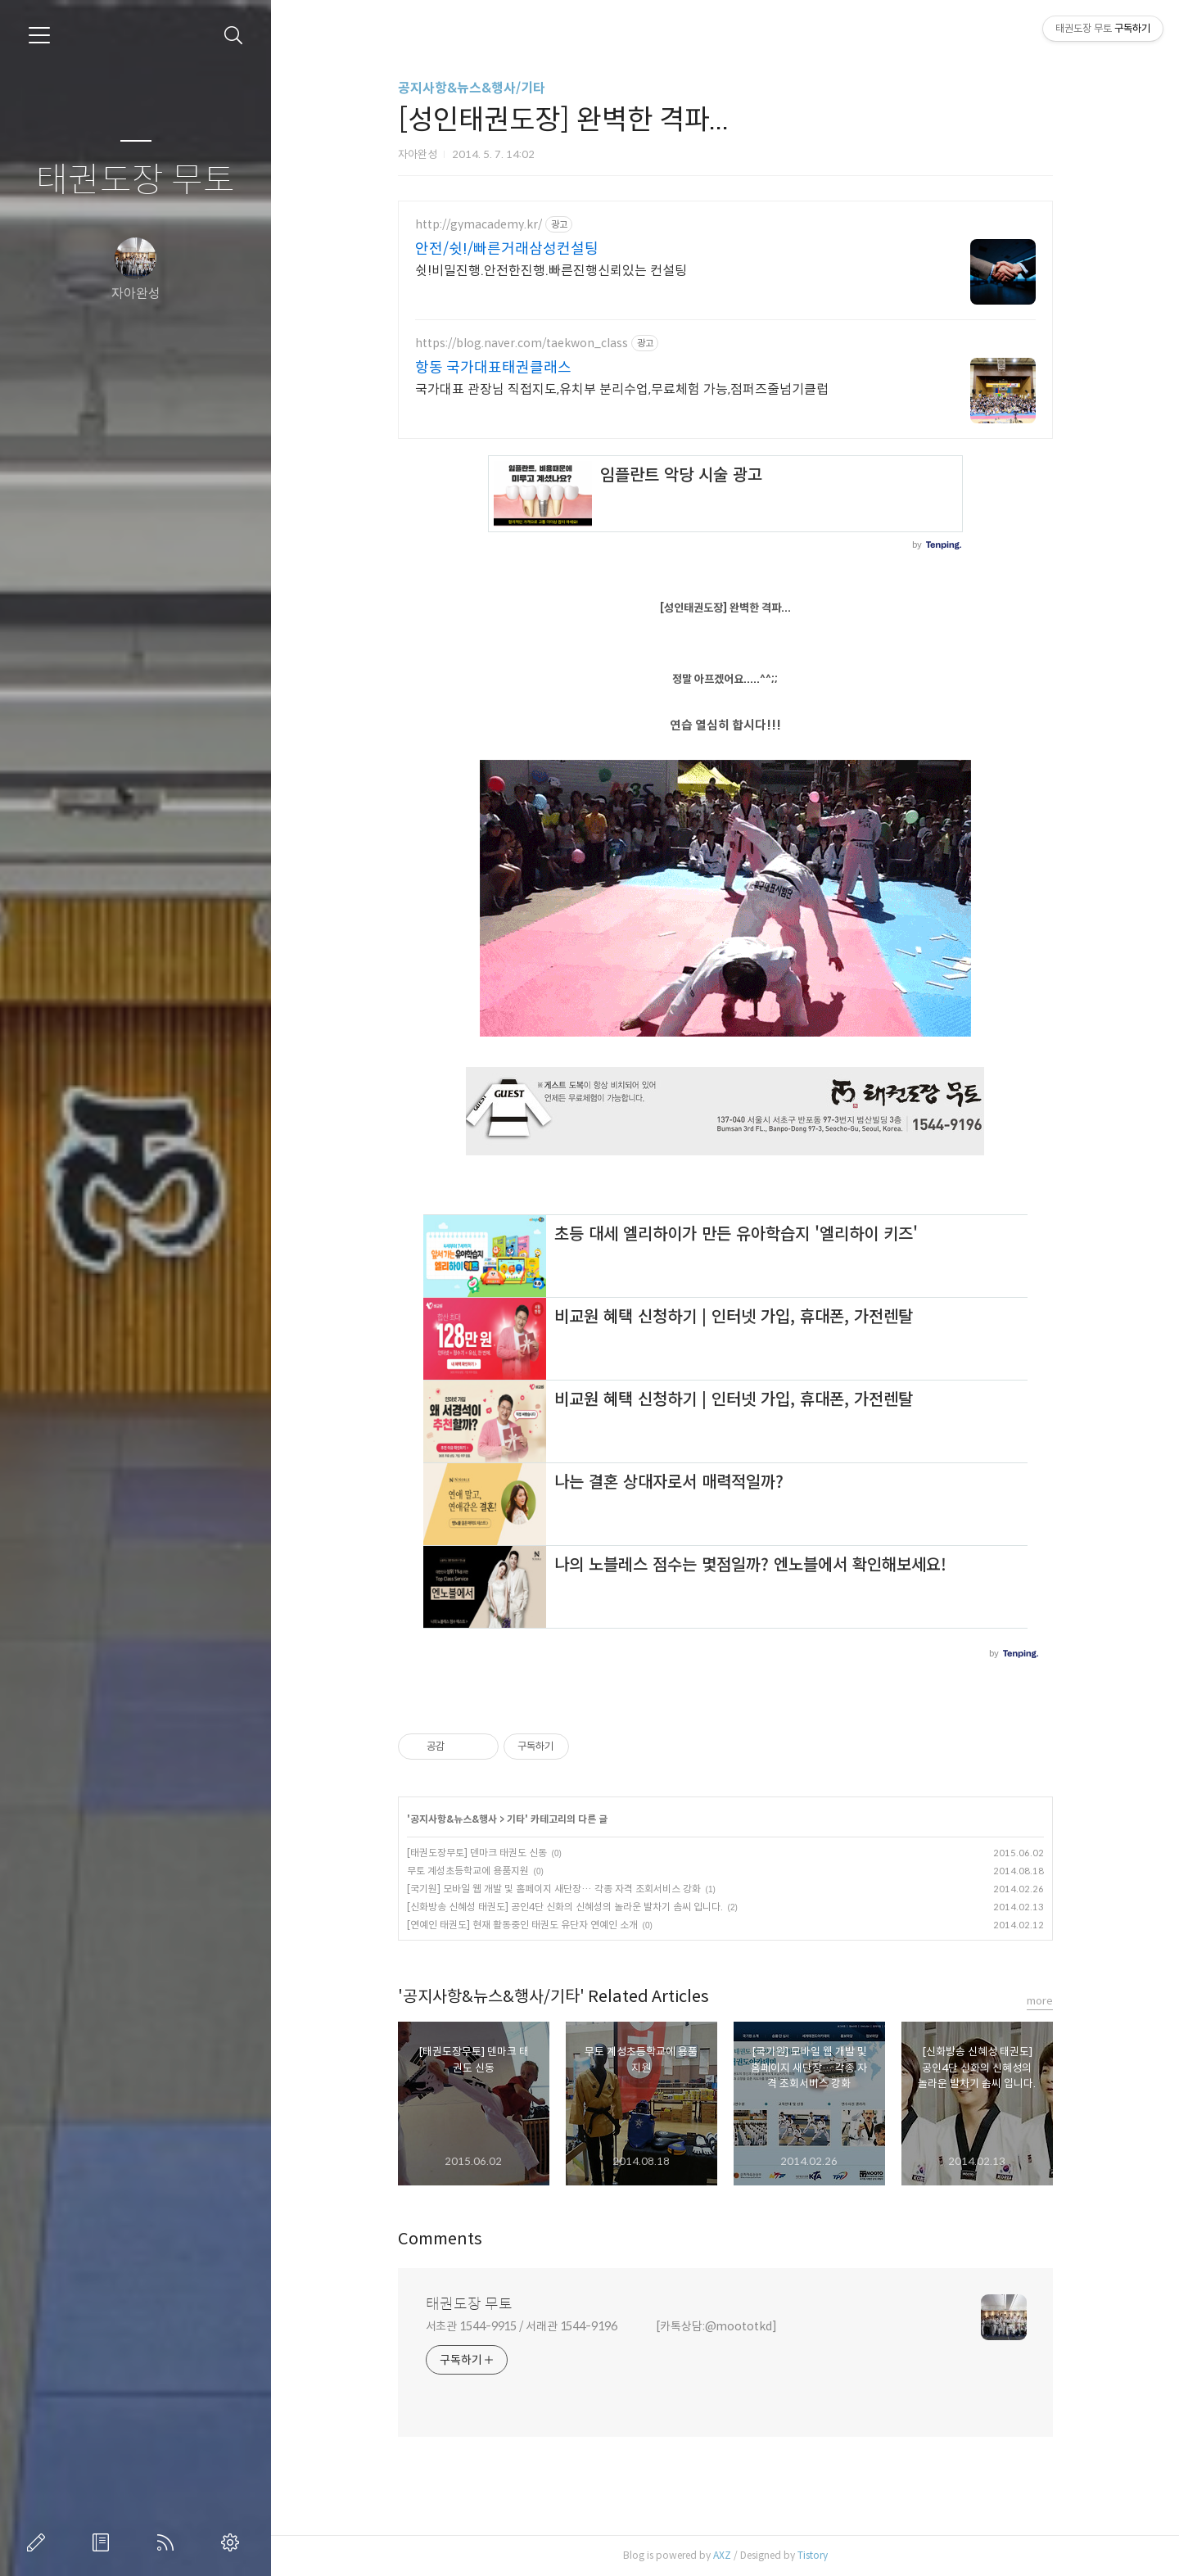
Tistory (812, 2555)
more (1040, 2001)
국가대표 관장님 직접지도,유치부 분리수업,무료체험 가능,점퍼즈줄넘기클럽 (622, 389)
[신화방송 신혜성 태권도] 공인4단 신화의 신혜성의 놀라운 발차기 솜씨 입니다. (565, 1906)
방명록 (104, 2542)
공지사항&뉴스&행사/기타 (471, 88)
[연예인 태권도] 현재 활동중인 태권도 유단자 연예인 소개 (522, 1924)
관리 (233, 2542)
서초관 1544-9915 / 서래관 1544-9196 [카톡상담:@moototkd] (601, 2326)
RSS (168, 2542)
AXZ (722, 2555)
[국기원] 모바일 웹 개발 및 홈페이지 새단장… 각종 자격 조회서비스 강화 (554, 1888)
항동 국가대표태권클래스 (493, 368)
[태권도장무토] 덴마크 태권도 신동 (477, 1852)
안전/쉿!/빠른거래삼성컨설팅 (507, 249)
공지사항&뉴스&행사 (453, 1819)
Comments (440, 2239)
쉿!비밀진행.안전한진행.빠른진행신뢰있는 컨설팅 (551, 270)
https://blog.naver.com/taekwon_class (521, 343)
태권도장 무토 (135, 180)
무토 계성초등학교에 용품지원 (468, 1870)
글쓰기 (39, 2542)
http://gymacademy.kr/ (478, 225)
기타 (516, 1819)
